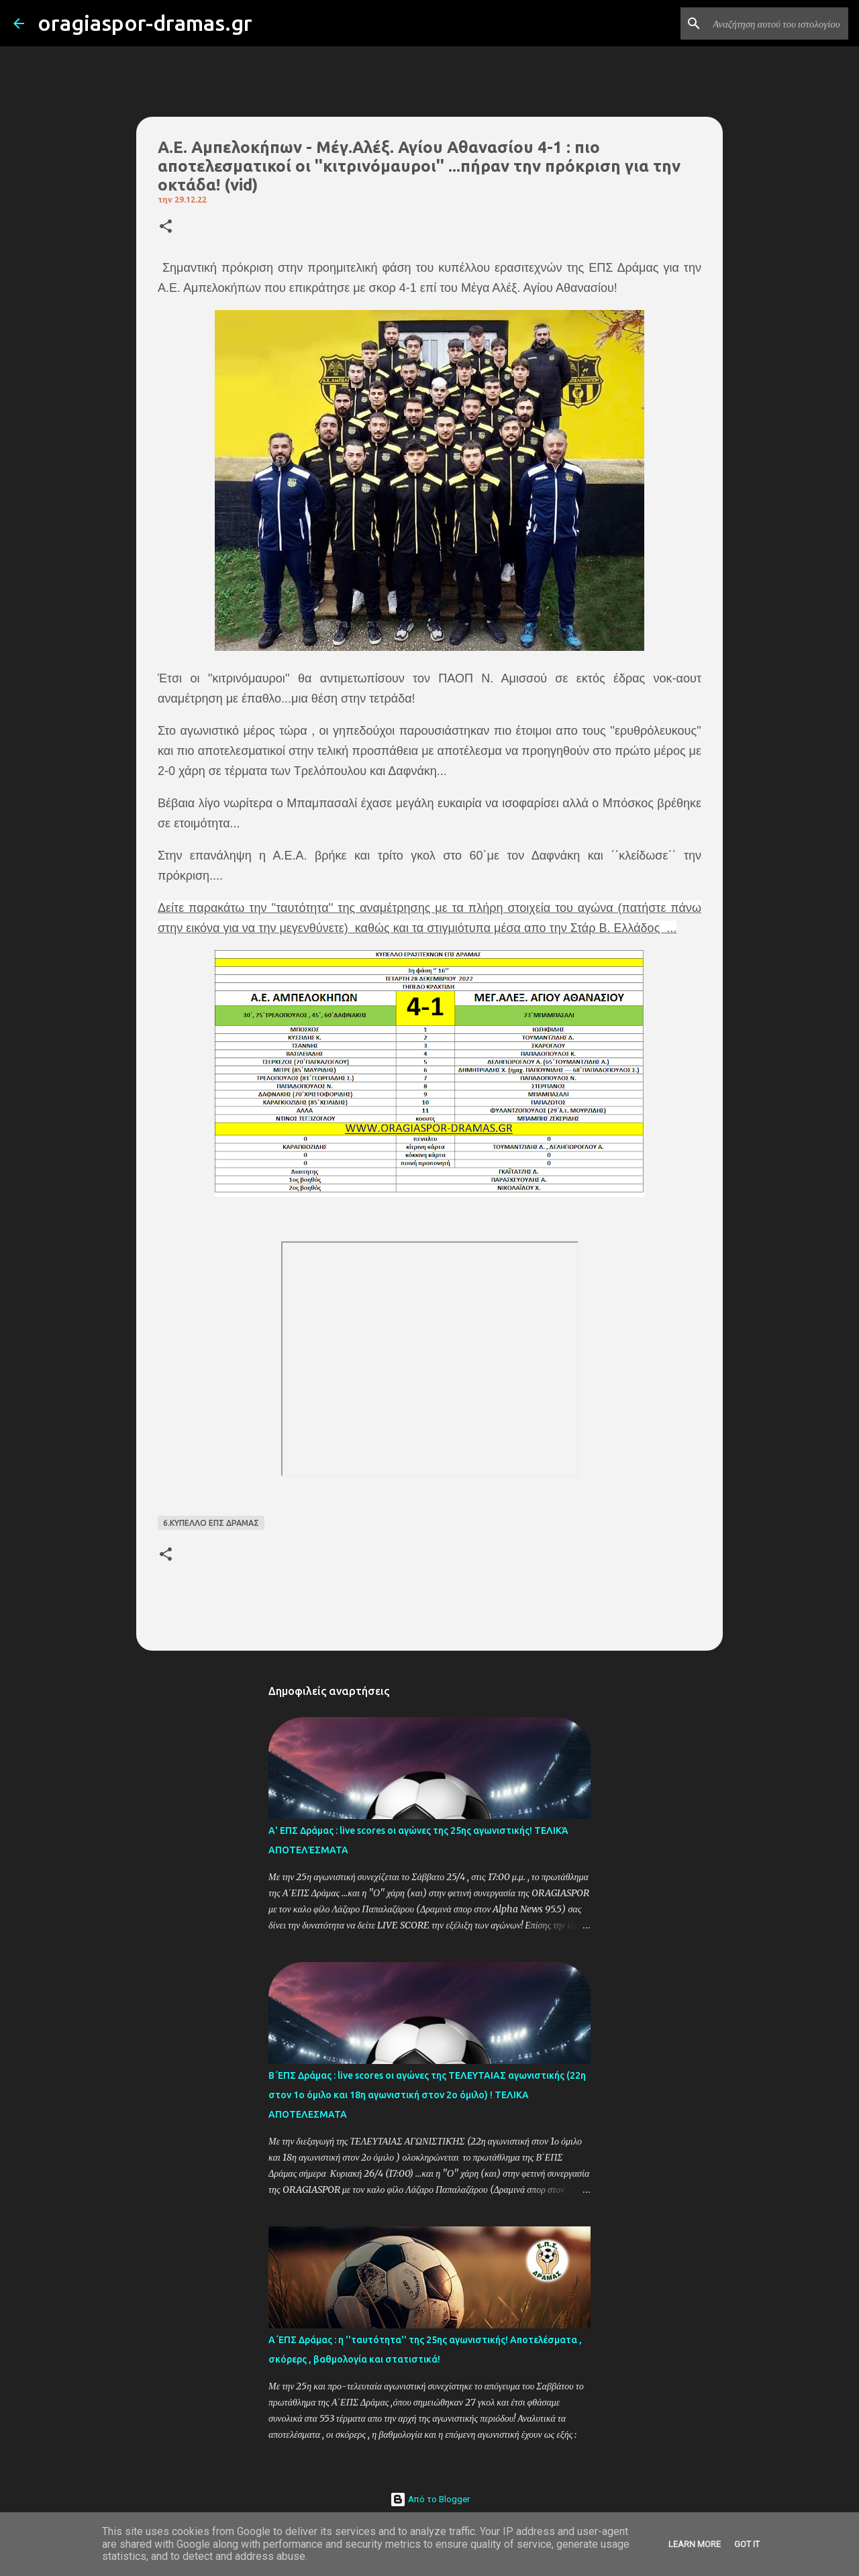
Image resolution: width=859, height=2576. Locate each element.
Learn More (694, 2544)
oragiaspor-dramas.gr (145, 23)
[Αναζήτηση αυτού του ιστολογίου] (777, 23)
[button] (166, 227)
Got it (747, 2544)
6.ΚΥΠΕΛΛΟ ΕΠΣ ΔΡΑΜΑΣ (211, 1522)
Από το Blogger (430, 2499)
